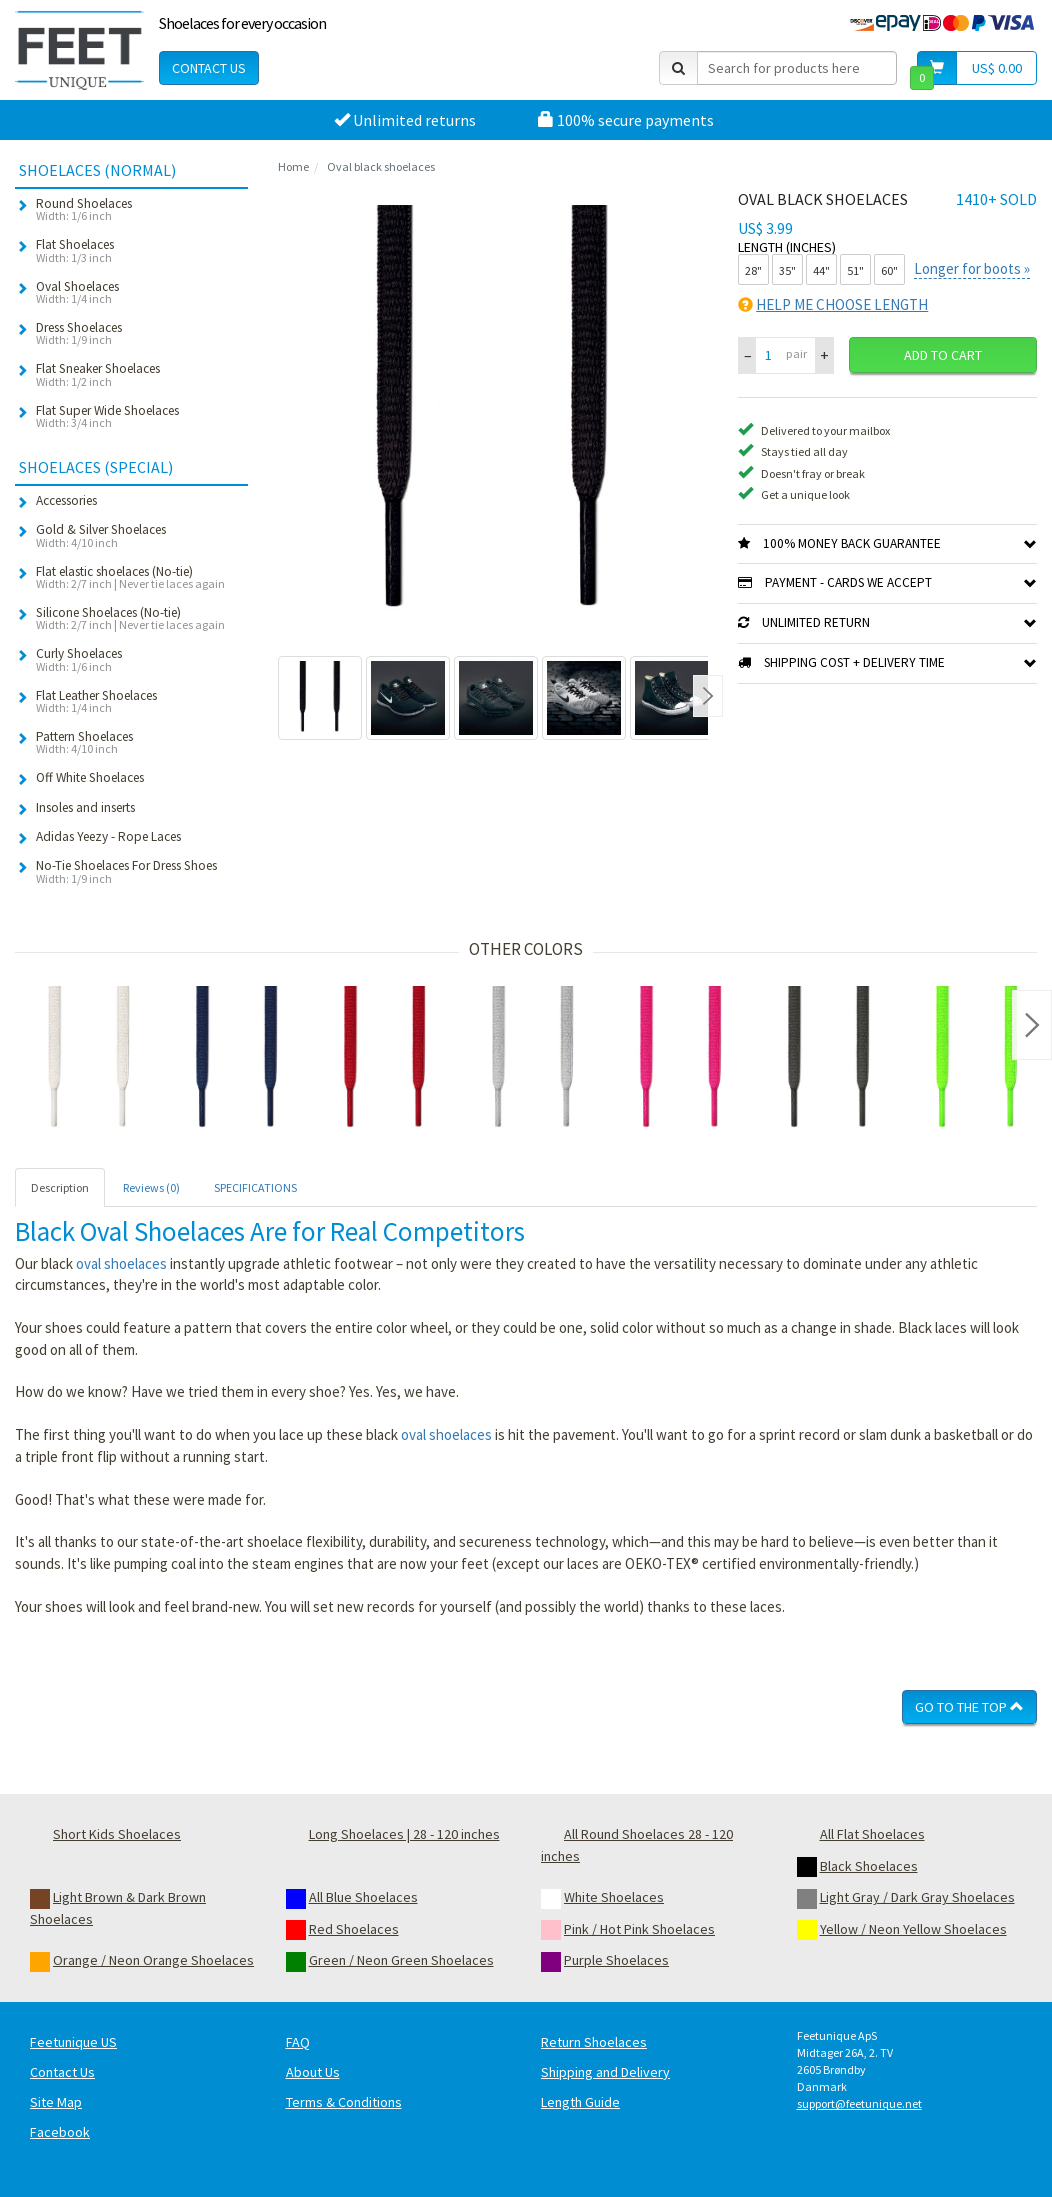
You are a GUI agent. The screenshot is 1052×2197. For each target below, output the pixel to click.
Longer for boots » (972, 268)
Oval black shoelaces (381, 166)
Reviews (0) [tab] (151, 1187)
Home (293, 166)
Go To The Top (969, 1707)
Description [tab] (60, 1187)
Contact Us (209, 68)
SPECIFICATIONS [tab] (255, 1187)
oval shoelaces (121, 1263)
